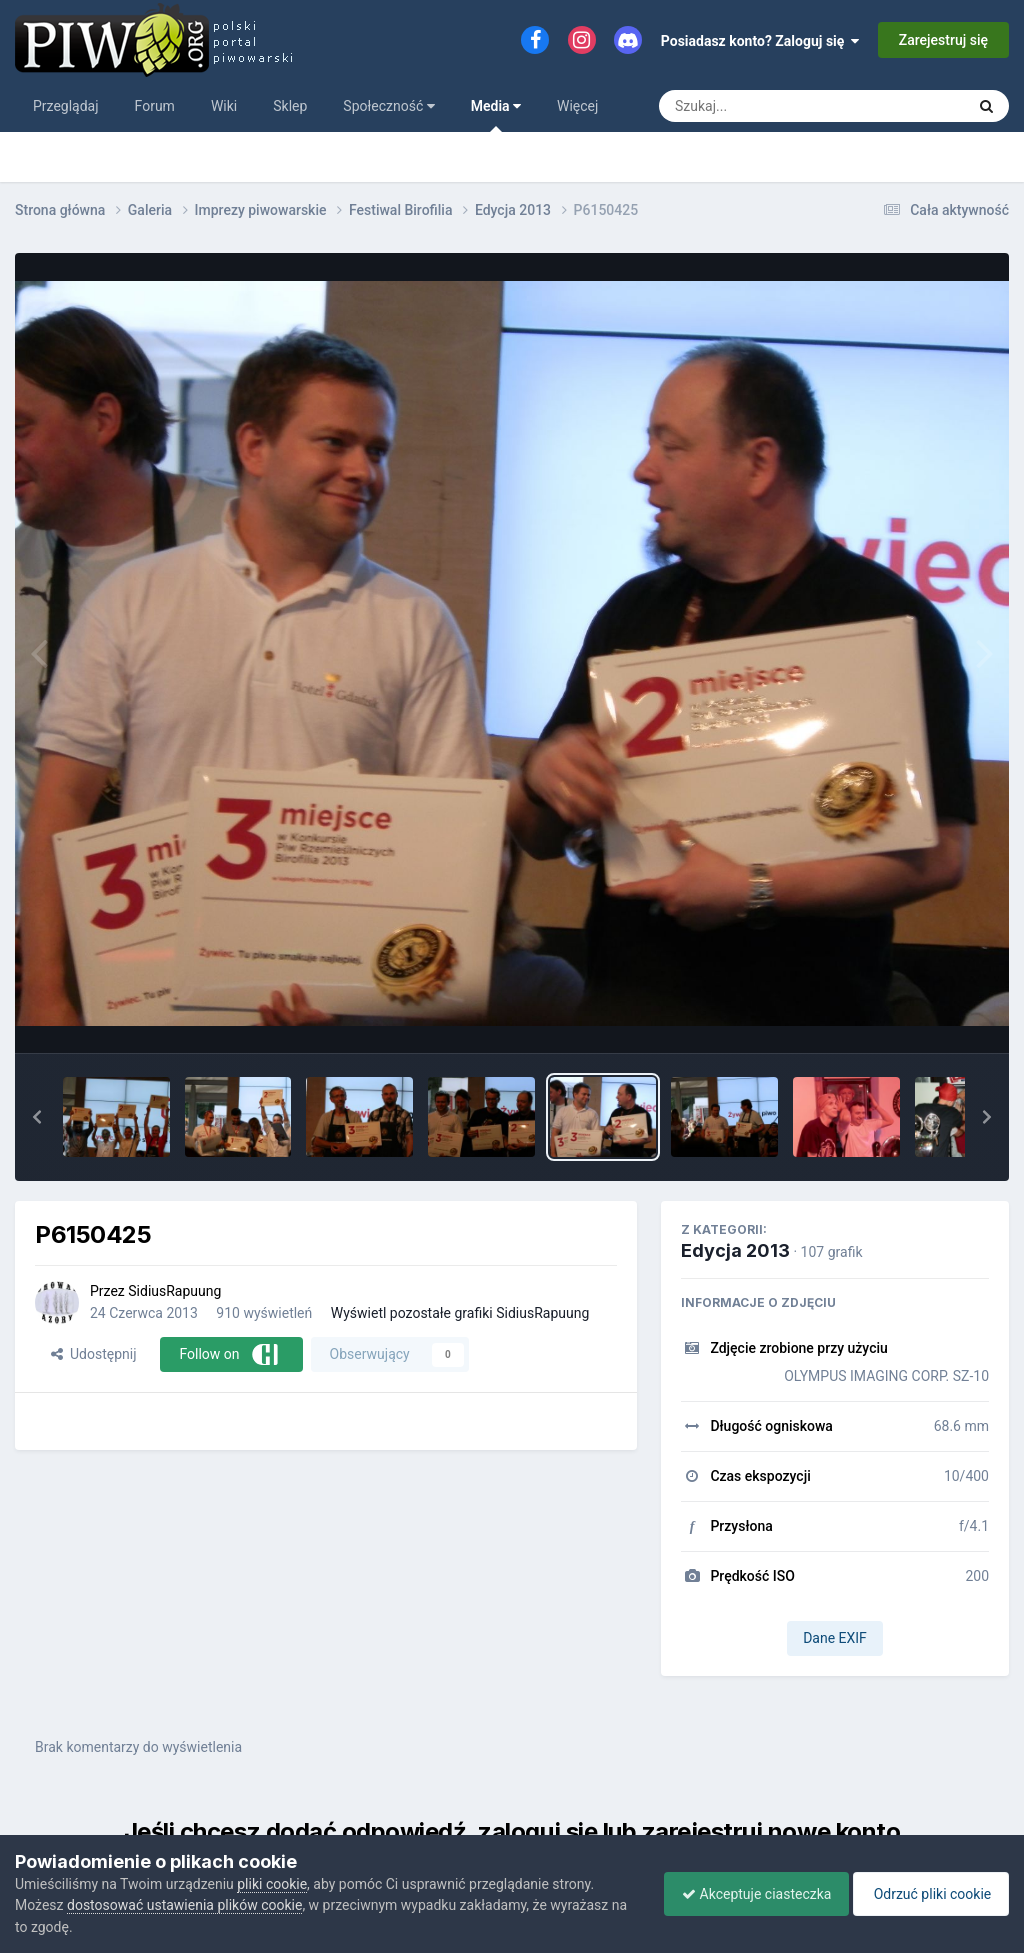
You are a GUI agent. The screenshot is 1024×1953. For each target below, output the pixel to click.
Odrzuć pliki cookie (927, 1894)
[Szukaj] (766, 106)
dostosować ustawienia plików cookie (184, 1905)
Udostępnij (93, 1354)
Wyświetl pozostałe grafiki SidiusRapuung (460, 1313)
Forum (155, 106)
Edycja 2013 (735, 1250)
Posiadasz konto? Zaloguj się (760, 41)
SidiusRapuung (174, 1291)
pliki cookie (272, 1884)
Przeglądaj (66, 106)
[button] (37, 1117)
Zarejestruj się (943, 40)
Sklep (290, 106)
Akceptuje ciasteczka (746, 1894)
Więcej (577, 106)
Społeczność (388, 106)
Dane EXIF (835, 1638)
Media (496, 115)
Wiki (224, 106)
